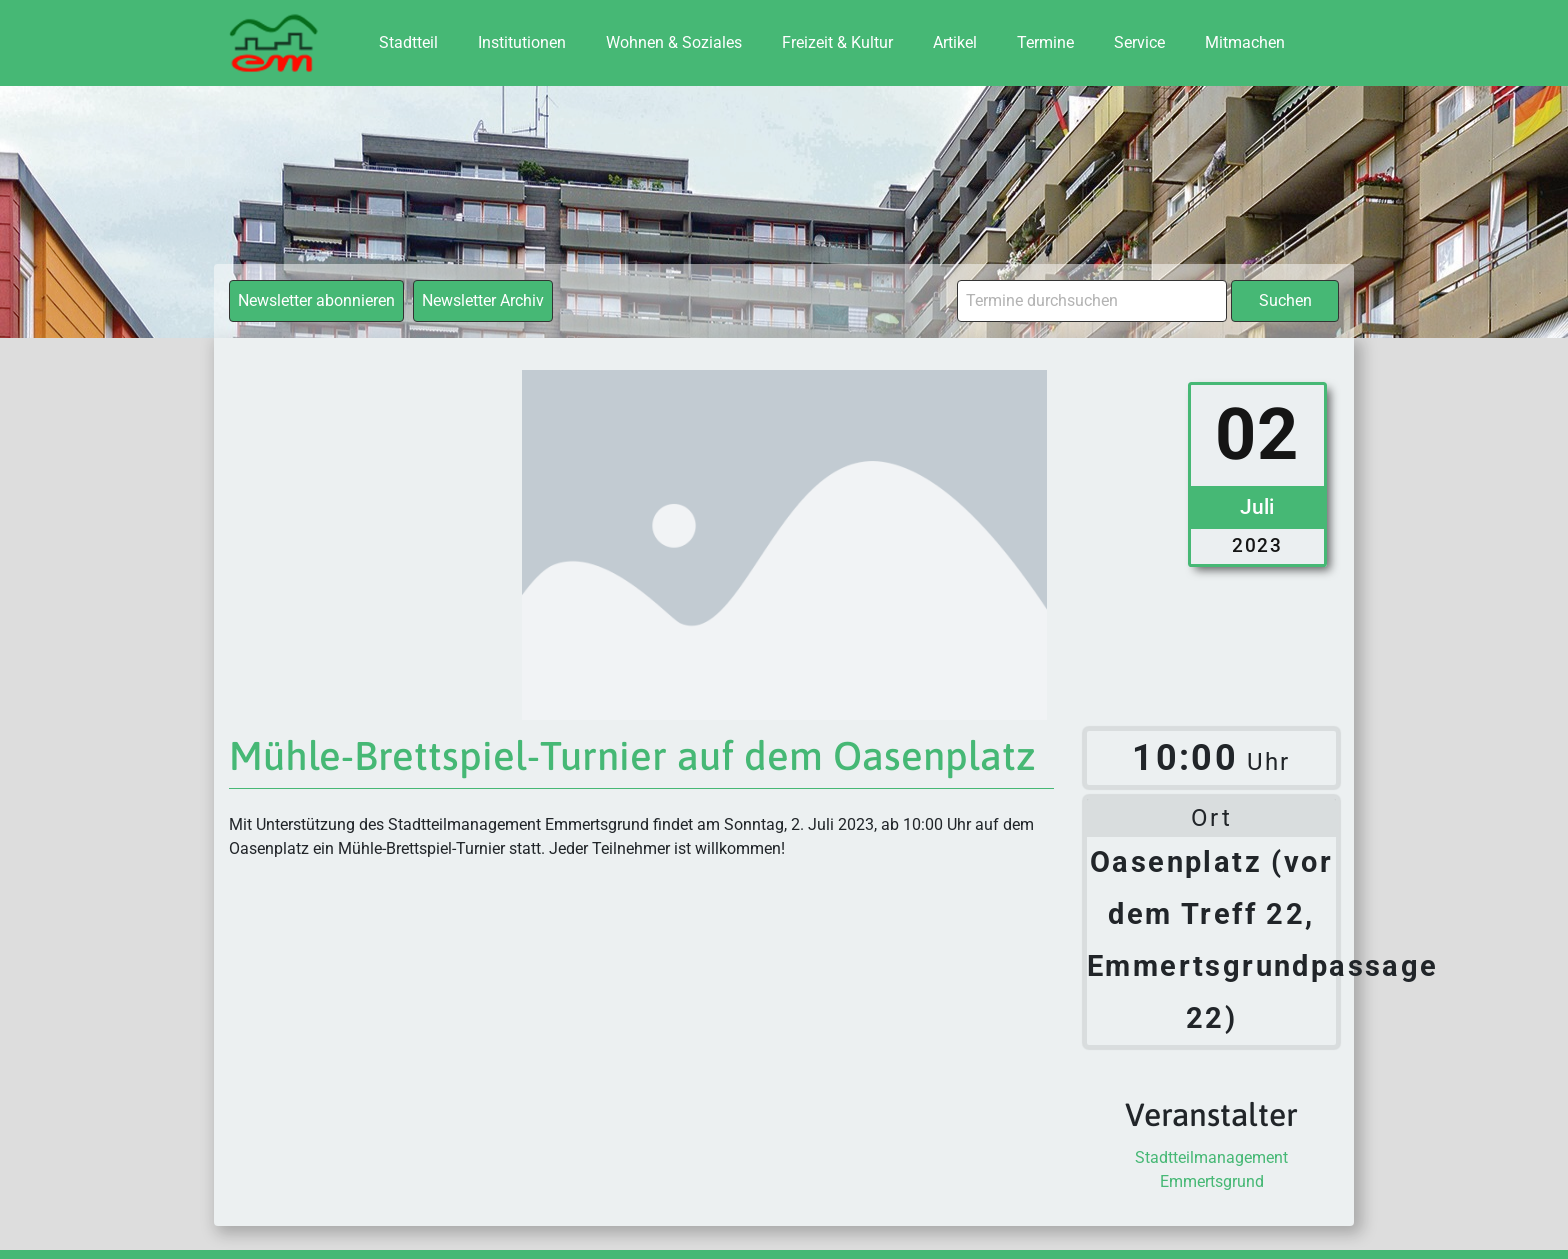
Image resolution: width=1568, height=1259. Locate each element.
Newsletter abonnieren (316, 300)
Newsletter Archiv (483, 300)
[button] (44, 1215)
